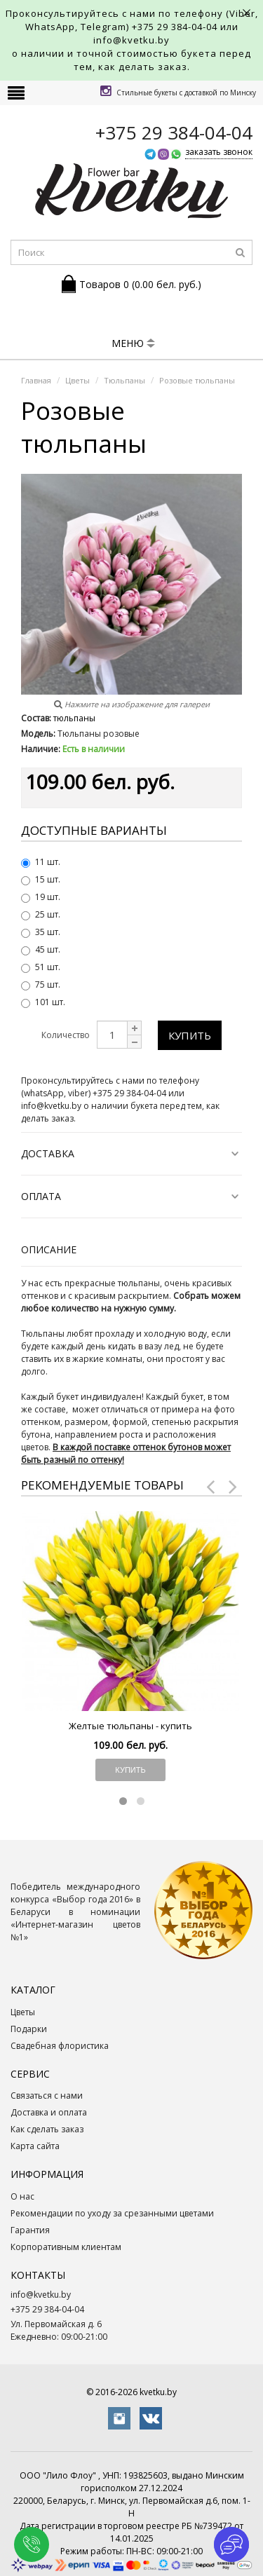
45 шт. (40, 949)
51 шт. (40, 967)
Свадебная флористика (60, 2046)
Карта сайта (35, 2146)
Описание (48, 1249)
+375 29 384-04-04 (174, 26)
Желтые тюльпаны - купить (130, 1725)
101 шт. (43, 1002)
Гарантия (30, 2230)
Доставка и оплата (49, 2112)
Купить (189, 1035)
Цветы (23, 2012)
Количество (65, 1035)
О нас (22, 2196)
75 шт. (40, 984)
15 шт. (40, 879)
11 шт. (40, 862)
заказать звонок (218, 152)
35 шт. (40, 932)
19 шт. (40, 897)
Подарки (29, 2029)
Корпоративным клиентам (66, 2247)
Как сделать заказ (47, 2129)
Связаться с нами (47, 2095)
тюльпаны (74, 718)
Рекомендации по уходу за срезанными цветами (112, 2213)
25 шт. (40, 914)
